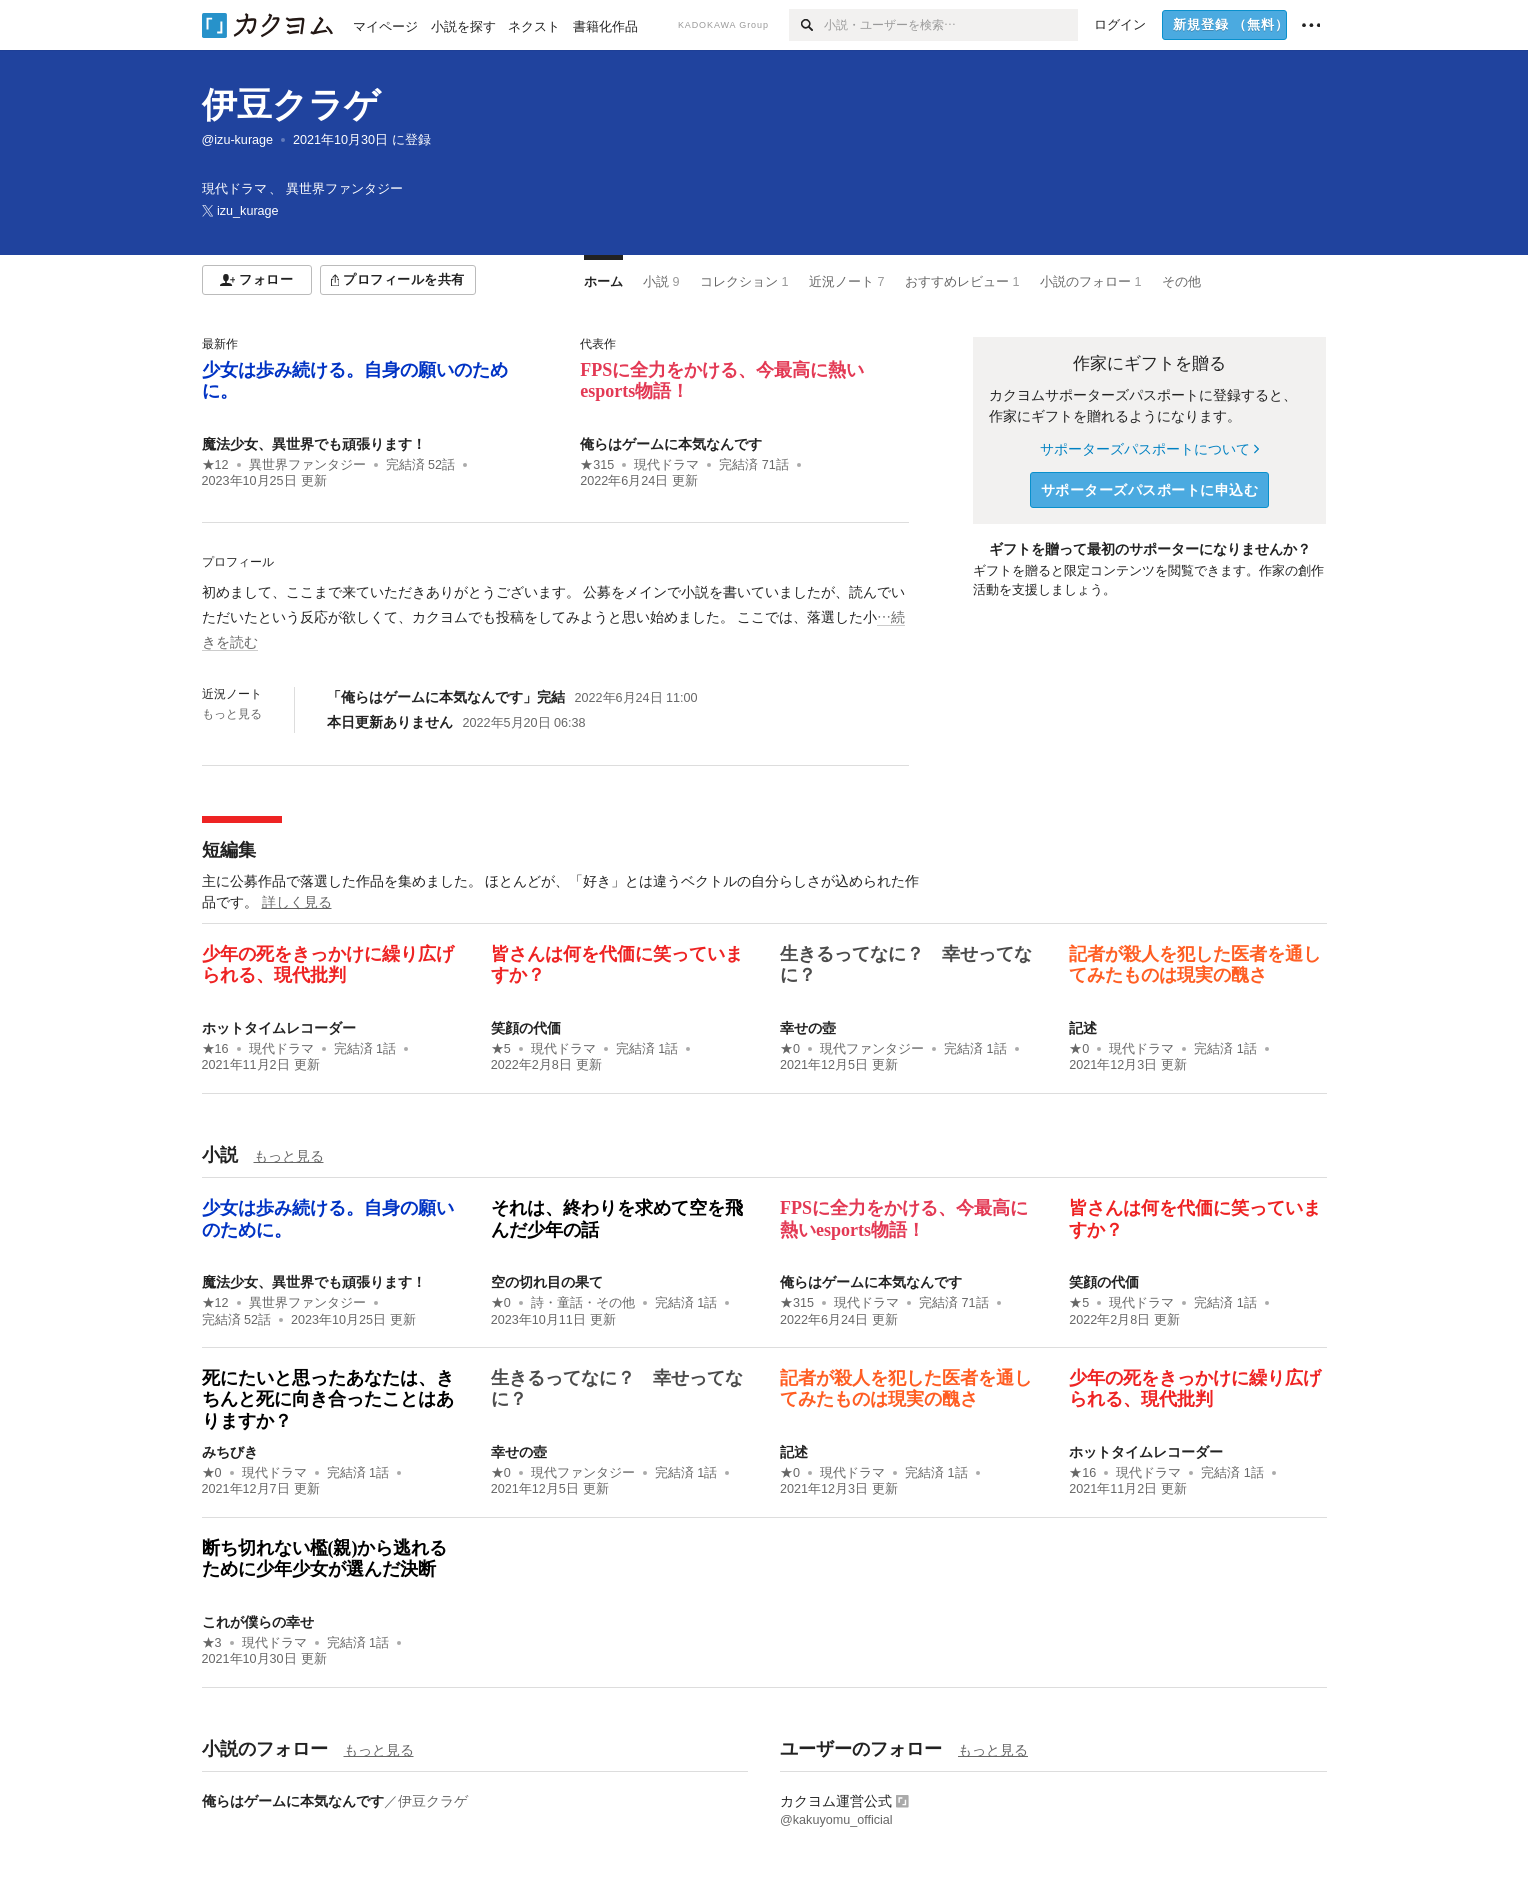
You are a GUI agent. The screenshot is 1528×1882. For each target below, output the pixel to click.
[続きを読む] (555, 618)
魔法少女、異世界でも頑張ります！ (314, 444)
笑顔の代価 (526, 1028)
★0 (790, 1049)
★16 (215, 1049)
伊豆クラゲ (291, 104)
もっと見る (232, 714)
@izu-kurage (238, 140)
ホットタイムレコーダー (279, 1028)
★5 (501, 1049)
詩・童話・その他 (583, 1303)
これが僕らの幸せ (258, 1622)
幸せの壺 (808, 1028)
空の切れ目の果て (547, 1282)
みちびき (230, 1452)
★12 (215, 465)
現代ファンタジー (872, 1049)
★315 (597, 465)
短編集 (229, 850)
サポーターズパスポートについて (1149, 449)
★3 (212, 1643)
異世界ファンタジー (307, 465)
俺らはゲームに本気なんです (671, 444)
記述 (1083, 1028)
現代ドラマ (666, 465)
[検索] (806, 25)
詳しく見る (297, 902)
